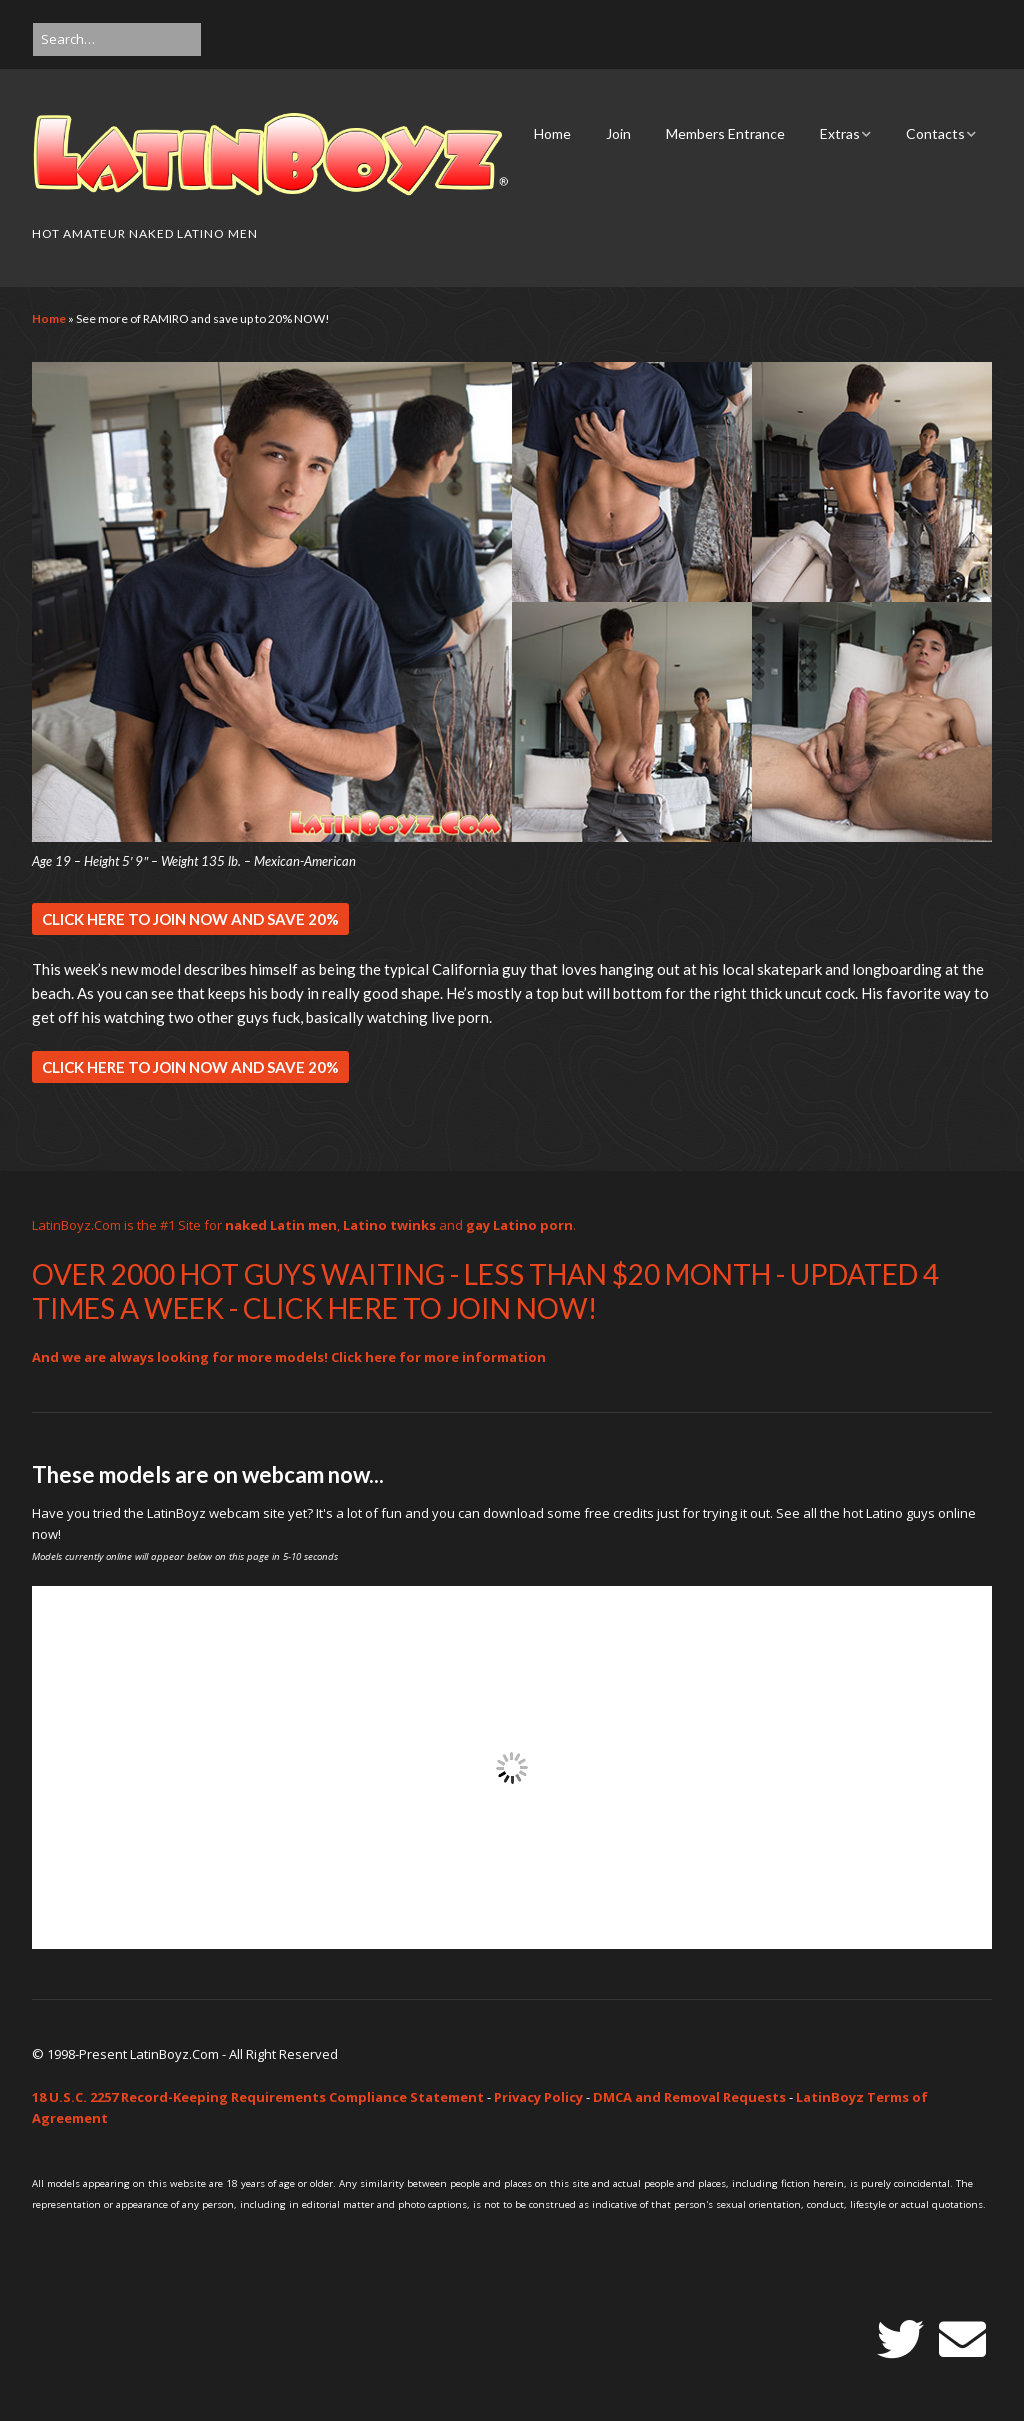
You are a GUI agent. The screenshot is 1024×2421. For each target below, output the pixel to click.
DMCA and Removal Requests (689, 2097)
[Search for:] (117, 39)
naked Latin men (281, 1225)
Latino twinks (389, 1225)
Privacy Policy (538, 2097)
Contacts (935, 133)
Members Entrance (725, 133)
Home (552, 133)
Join (618, 133)
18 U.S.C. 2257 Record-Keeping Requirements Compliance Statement (258, 2097)
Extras (840, 133)
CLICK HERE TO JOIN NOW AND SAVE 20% (190, 919)
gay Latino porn (519, 1225)
